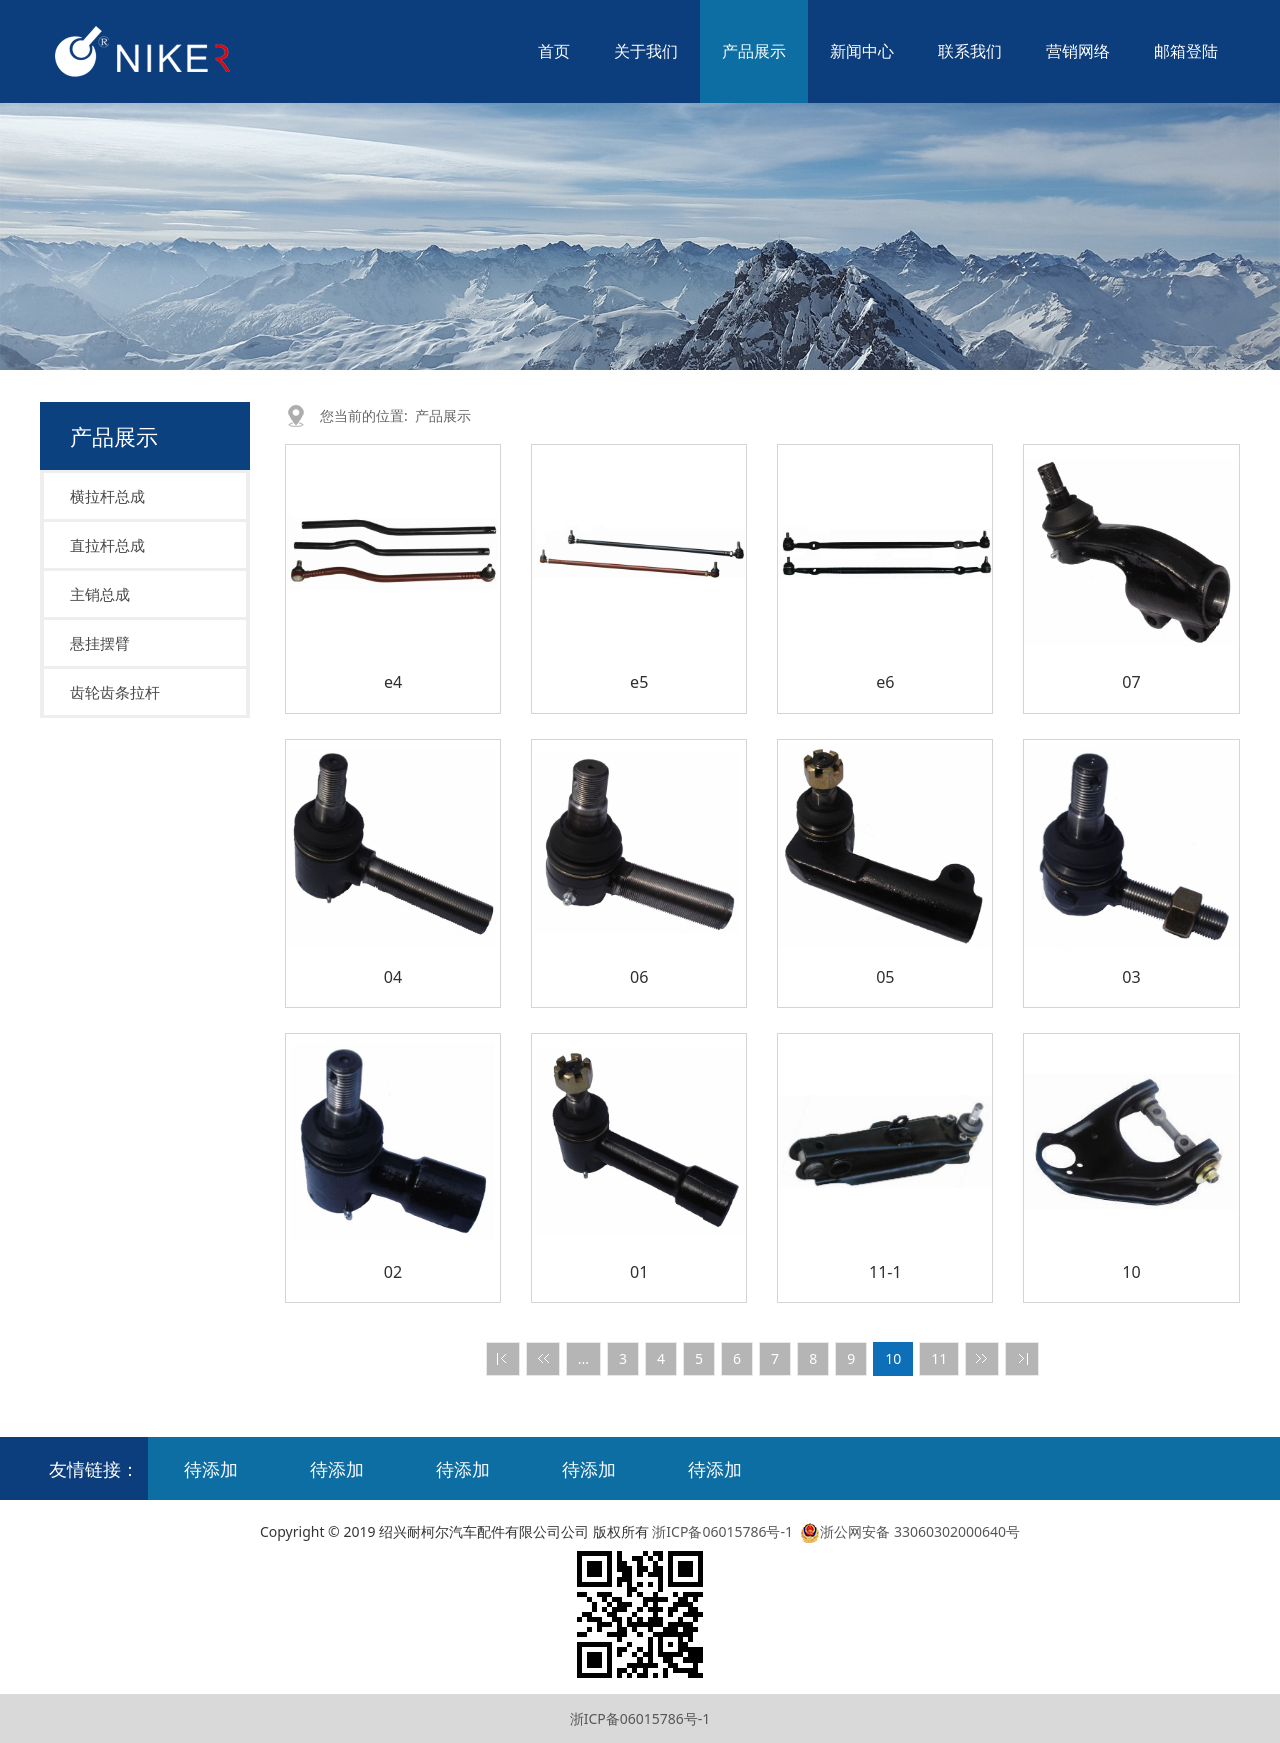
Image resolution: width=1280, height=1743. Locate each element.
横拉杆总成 (107, 496)
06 (639, 977)
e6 (885, 682)
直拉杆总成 (107, 545)
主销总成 (100, 594)
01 (639, 1272)
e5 (639, 682)
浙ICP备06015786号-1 (722, 1531)
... (583, 1358)
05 (885, 977)
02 (393, 1272)
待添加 (211, 1469)
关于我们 (646, 51)
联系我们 (970, 51)
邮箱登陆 (1186, 51)
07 (1131, 682)
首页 (554, 51)
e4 (393, 682)
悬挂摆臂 (100, 643)
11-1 (885, 1272)
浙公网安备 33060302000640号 (908, 1531)
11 (939, 1358)
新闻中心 (862, 51)
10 (1131, 1272)
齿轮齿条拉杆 (115, 692)
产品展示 (754, 51)
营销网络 (1078, 51)
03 (1131, 977)
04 (393, 977)
